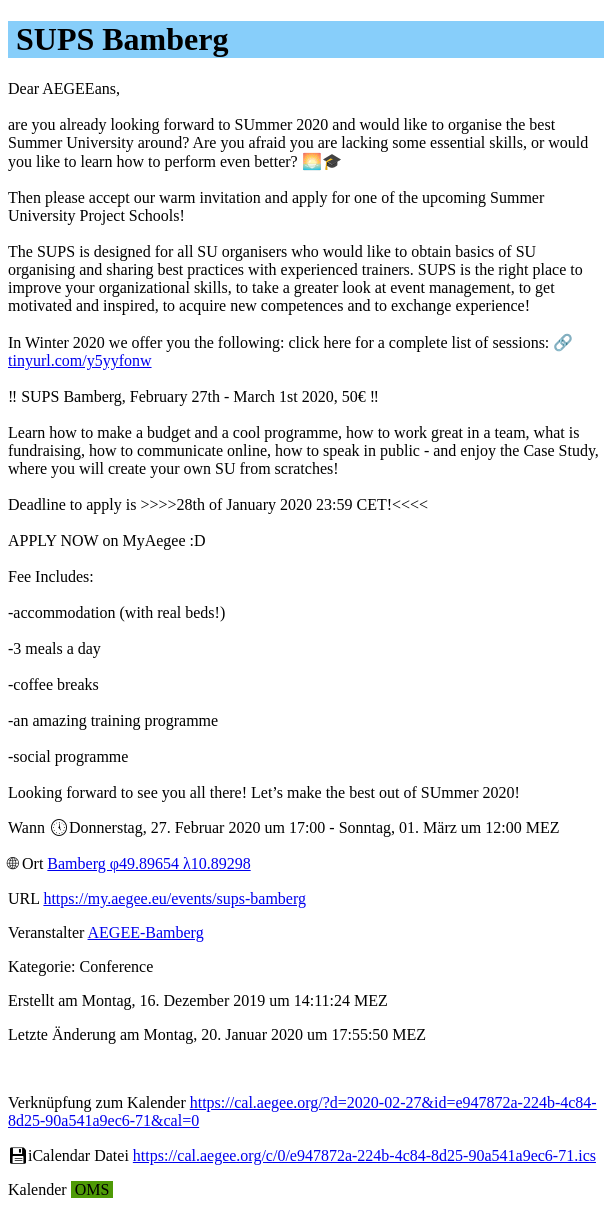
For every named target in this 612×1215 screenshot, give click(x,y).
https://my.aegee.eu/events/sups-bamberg (174, 898)
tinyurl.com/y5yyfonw (80, 360)
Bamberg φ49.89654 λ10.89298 (148, 863)
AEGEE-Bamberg (146, 932)
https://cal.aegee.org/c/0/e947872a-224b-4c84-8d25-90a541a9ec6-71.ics (364, 1155)
